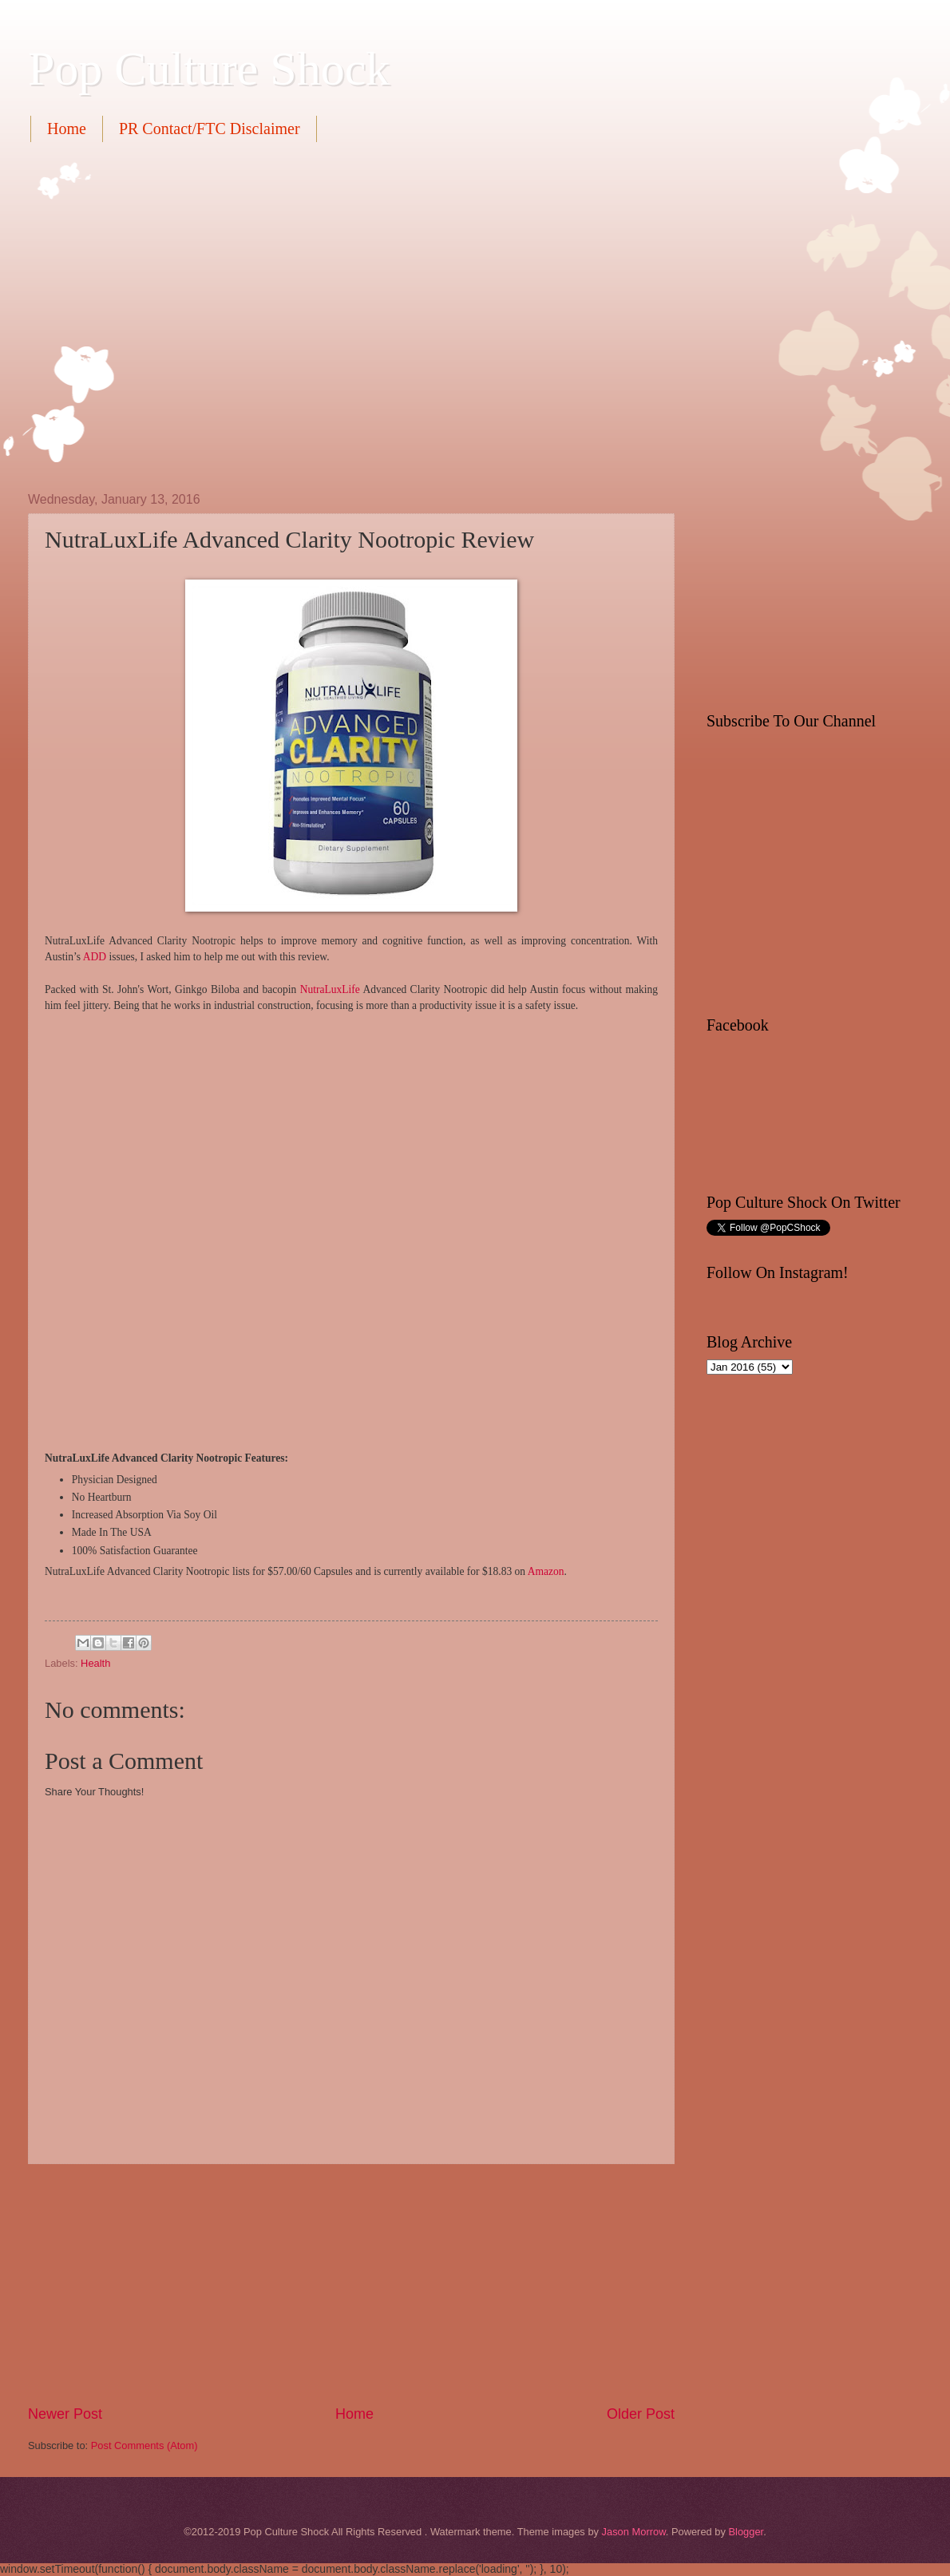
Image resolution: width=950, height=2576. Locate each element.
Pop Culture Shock (209, 68)
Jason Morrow (634, 2532)
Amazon (546, 1571)
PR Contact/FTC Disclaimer (209, 128)
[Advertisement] (149, 315)
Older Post (641, 2414)
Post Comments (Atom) (144, 2445)
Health (95, 1663)
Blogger (745, 2532)
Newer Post (65, 2414)
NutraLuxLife (330, 989)
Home (66, 128)
